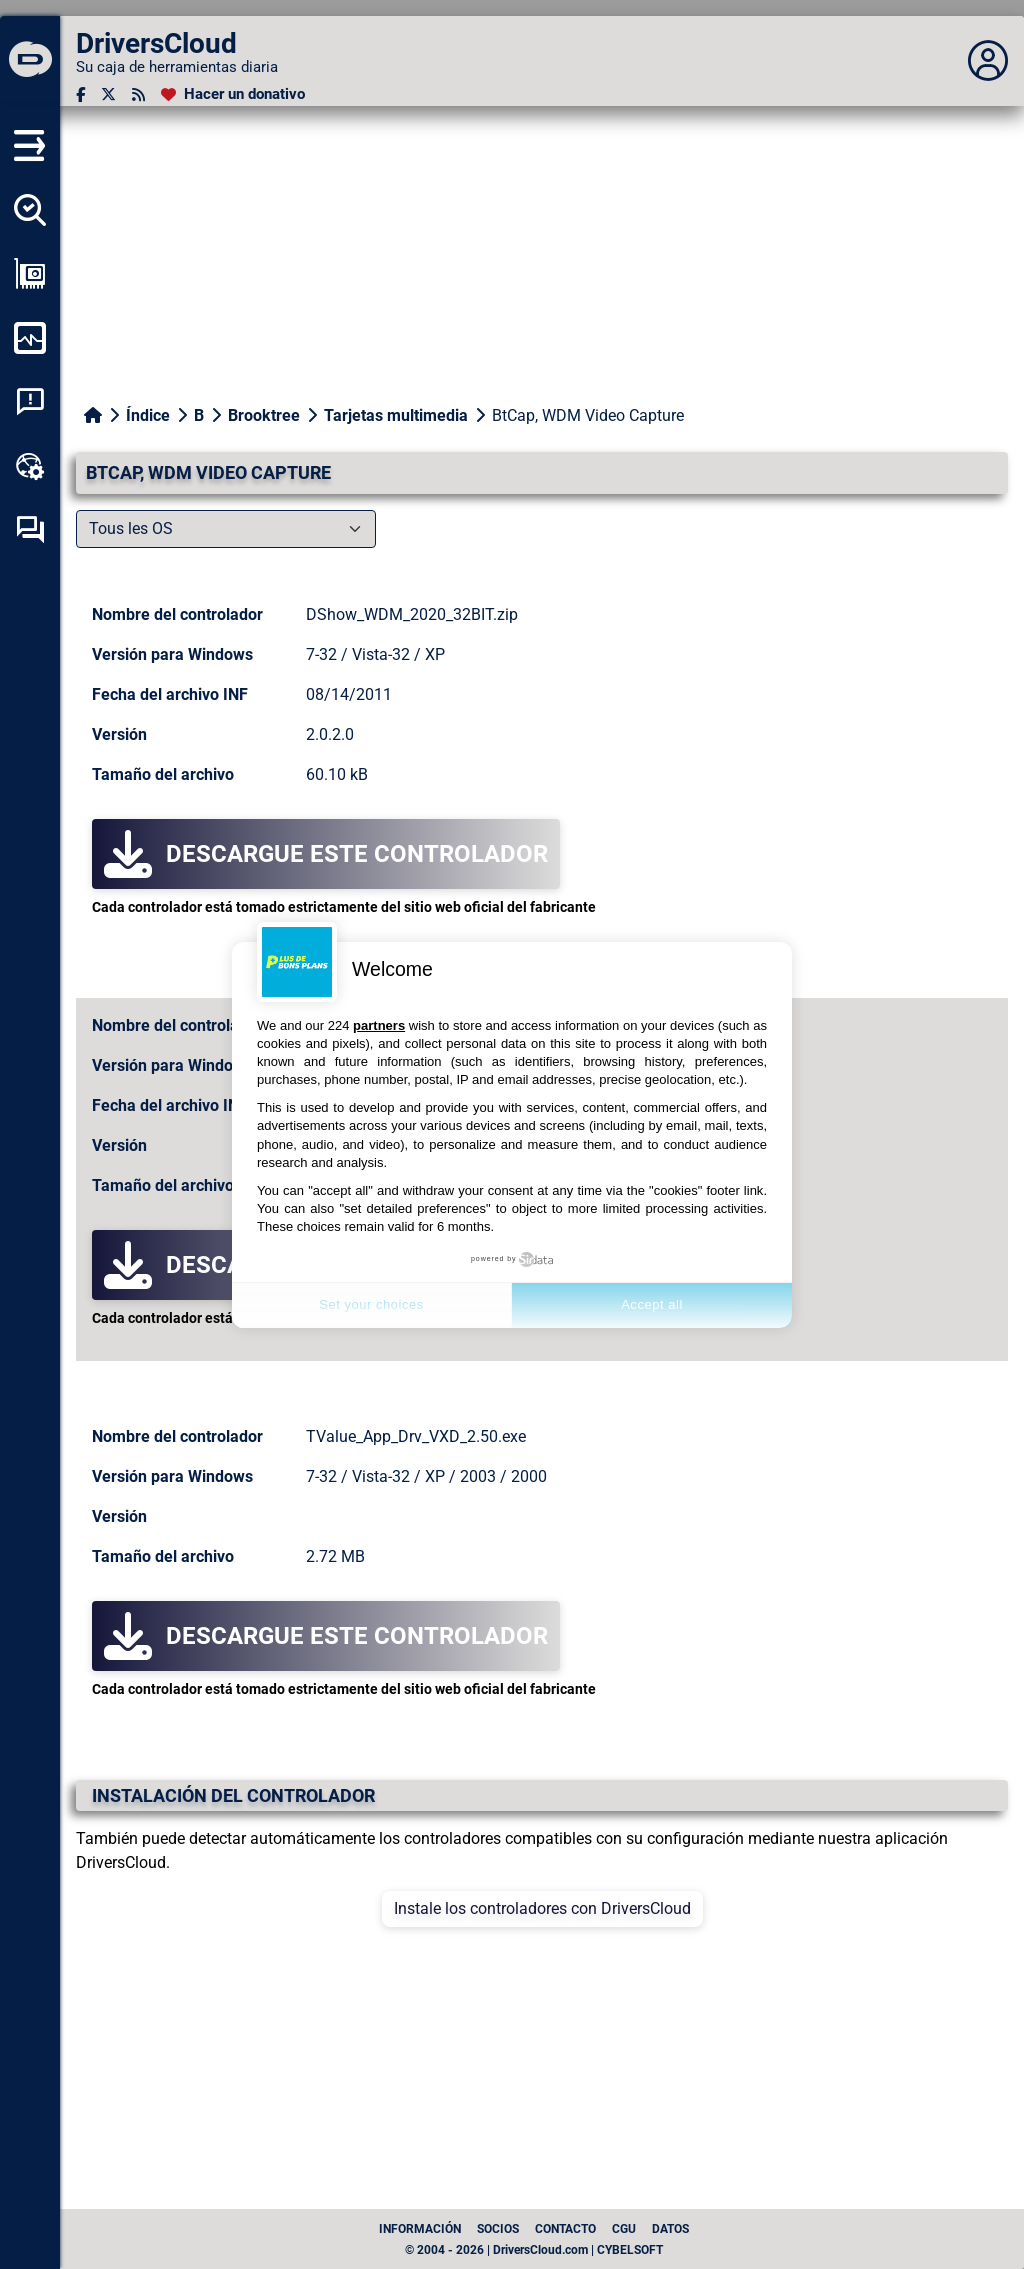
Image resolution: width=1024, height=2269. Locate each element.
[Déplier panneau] (988, 61)
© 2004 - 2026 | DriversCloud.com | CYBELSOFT (534, 2250)
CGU (624, 2229)
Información (420, 2229)
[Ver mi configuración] (30, 274)
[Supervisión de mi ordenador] (30, 338)
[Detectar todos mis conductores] (30, 210)
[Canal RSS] (138, 94)
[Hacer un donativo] (233, 94)
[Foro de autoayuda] (30, 530)
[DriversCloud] (30, 61)
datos (670, 2229)
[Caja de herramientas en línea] (30, 466)
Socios (498, 2229)
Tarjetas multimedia (396, 415)
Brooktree (264, 415)
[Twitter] (108, 94)
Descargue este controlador (326, 854)
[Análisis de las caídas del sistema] (30, 402)
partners (379, 1025)
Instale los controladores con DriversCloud (542, 1908)
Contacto (565, 2229)
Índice (148, 415)
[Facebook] (80, 94)
